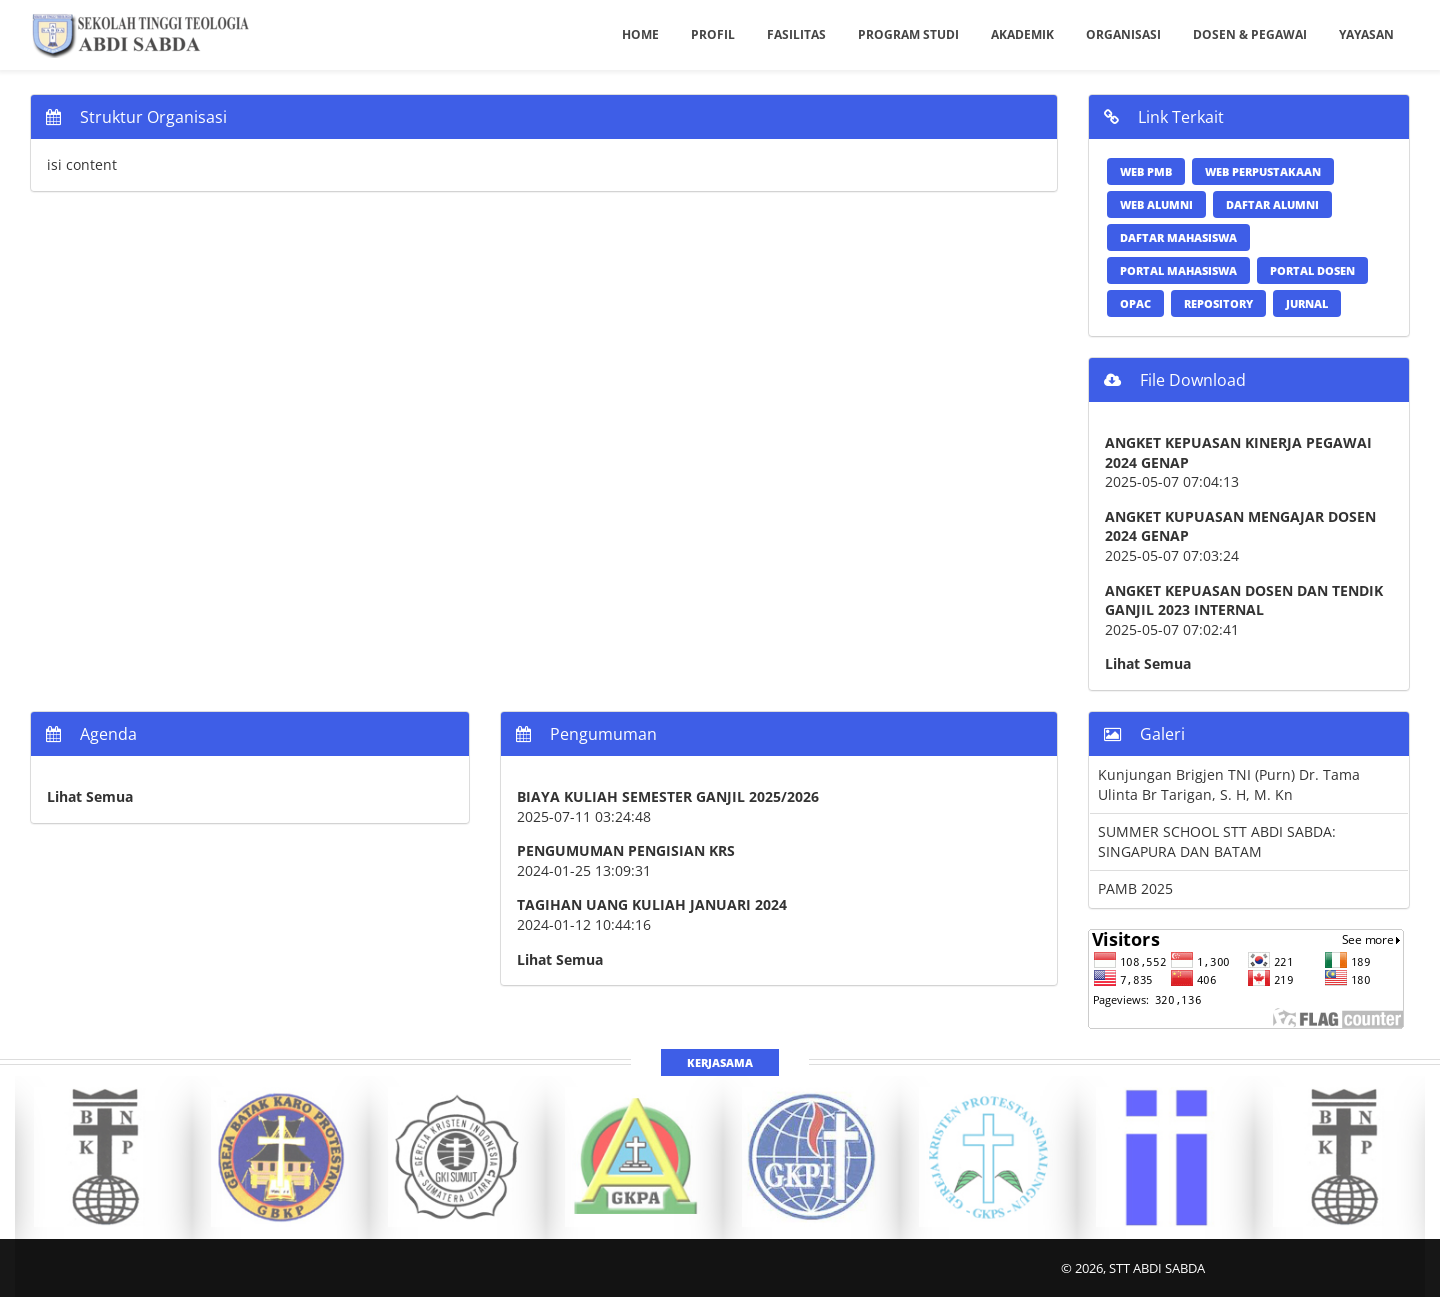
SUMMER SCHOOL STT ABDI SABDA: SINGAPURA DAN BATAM (1217, 841)
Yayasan (1366, 34)
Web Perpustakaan (1263, 171)
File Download (1175, 380)
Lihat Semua (1148, 663)
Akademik (1022, 34)
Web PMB (1146, 171)
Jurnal (1307, 303)
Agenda (91, 734)
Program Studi (908, 34)
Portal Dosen (1312, 270)
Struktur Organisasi (136, 117)
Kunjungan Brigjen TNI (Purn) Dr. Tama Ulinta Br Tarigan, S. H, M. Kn (1229, 784)
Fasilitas (796, 34)
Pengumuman (586, 734)
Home (640, 34)
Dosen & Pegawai (1250, 34)
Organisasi (1123, 34)
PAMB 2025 (1135, 888)
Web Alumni (1156, 204)
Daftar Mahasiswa (1178, 237)
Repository (1218, 303)
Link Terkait (1164, 117)
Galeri (1144, 734)
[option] (103, 1157)
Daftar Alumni (1272, 204)
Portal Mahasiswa (1178, 270)
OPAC (1135, 303)
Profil (713, 34)
